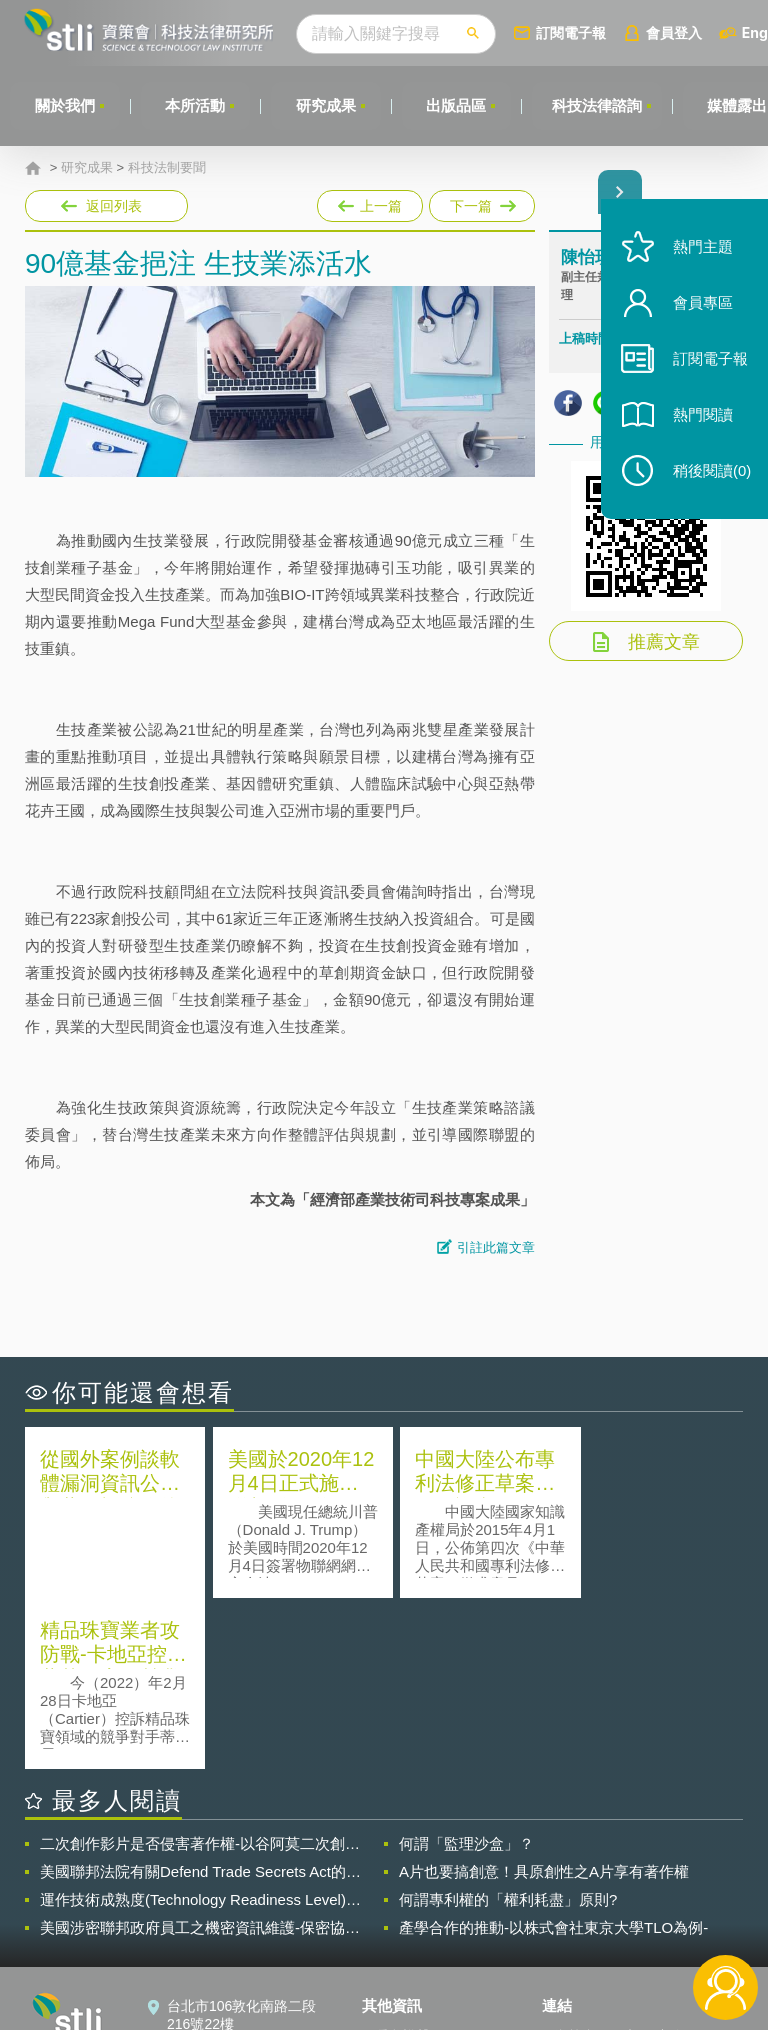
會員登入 (677, 32)
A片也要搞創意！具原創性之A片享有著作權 (544, 1699)
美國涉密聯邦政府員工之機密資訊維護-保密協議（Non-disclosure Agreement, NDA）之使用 (200, 1756)
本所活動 (196, 105)
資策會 (575, 1864)
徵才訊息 (402, 1892)
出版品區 (458, 105)
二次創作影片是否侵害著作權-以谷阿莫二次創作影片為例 (200, 1672)
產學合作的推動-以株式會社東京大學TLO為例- (553, 1755)
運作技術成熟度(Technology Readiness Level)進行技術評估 (200, 1728)
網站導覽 (402, 1948)
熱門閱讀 (700, 420)
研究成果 (327, 105)
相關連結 (654, 1864)
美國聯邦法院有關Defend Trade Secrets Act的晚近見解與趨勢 (200, 1700)
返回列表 (114, 206)
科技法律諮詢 (599, 105)
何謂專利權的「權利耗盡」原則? (508, 1727)
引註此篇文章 (496, 1247)
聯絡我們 (402, 1920)
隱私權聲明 (409, 1864)
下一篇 (480, 202)
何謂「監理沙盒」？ (466, 1671)
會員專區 (700, 308)
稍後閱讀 (709, 476)
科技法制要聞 (167, 168)
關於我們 (65, 105)
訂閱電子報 (574, 32)
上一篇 (370, 202)
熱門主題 (700, 252)
